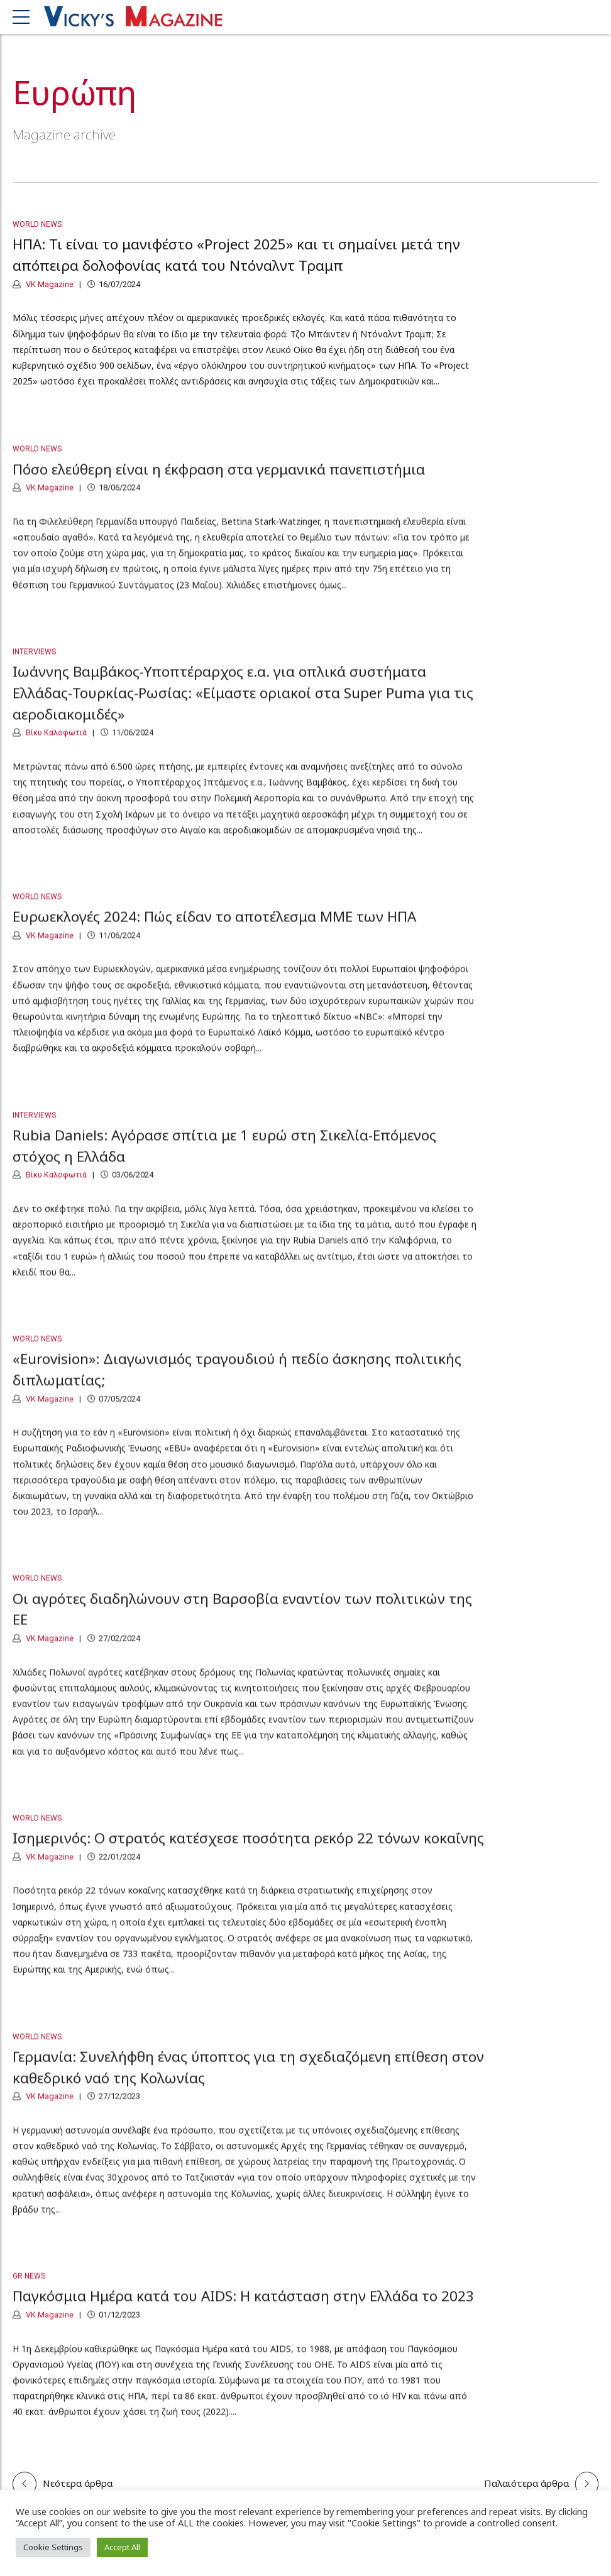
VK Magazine (49, 284)
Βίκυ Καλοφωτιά (55, 742)
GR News (29, 2286)
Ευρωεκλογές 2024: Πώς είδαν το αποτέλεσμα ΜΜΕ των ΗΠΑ (214, 927)
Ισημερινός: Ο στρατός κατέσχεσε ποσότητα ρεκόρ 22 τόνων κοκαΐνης (248, 1848)
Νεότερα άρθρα (78, 2483)
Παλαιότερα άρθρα (526, 2483)
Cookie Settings (53, 2547)
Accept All (122, 2547)
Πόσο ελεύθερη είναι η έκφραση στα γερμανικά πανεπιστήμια (219, 479)
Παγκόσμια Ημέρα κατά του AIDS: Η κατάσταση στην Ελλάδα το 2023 (243, 2306)
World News (37, 224)
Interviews (34, 662)
